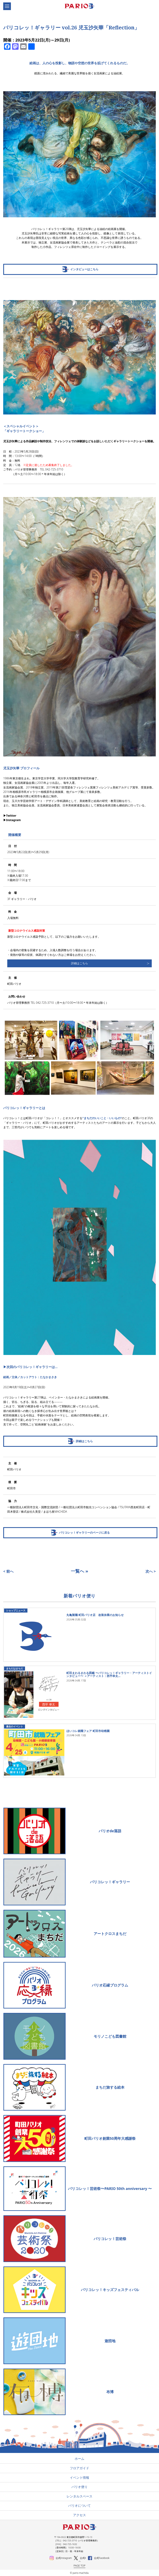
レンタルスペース (79, 2496)
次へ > (150, 1571)
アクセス (79, 2515)
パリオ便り (79, 2487)
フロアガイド (79, 2468)
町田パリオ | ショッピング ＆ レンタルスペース (81, 6)
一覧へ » (79, 1571)
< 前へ (8, 1571)
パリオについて (79, 2505)
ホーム (79, 2458)
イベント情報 (79, 2477)
